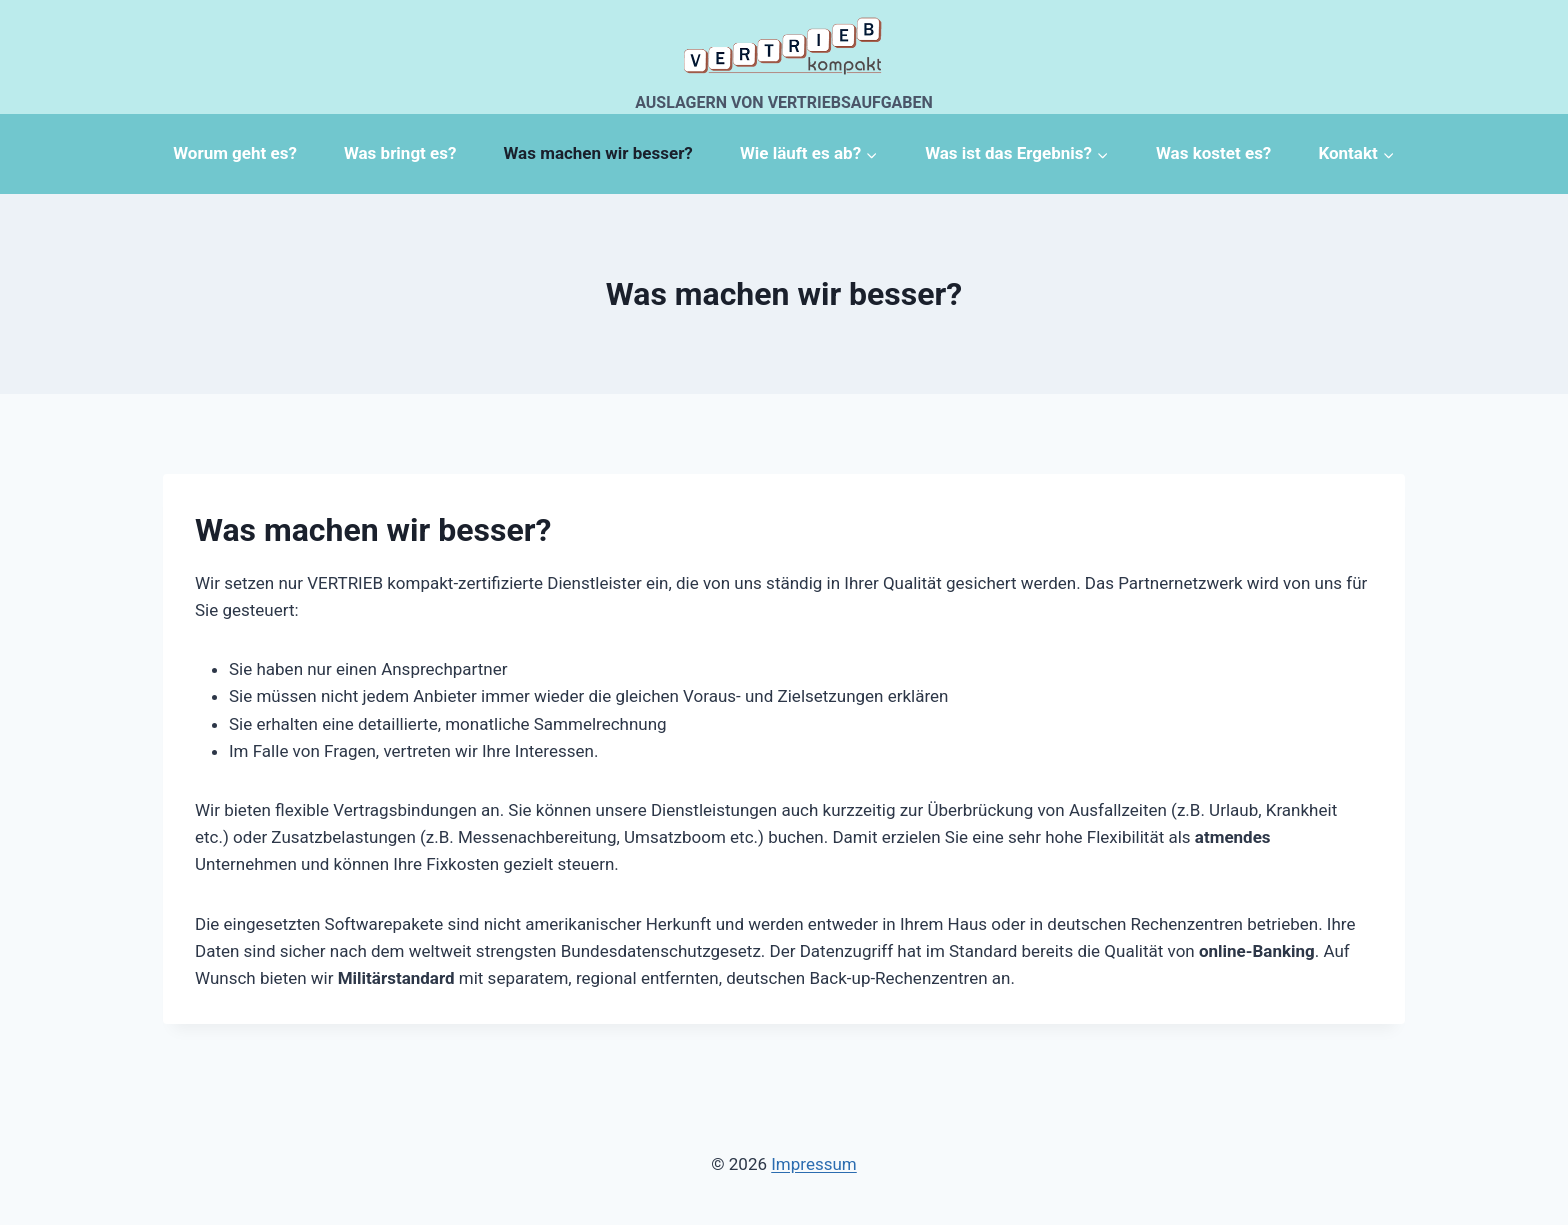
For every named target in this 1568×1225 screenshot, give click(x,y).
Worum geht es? (235, 153)
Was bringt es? (400, 153)
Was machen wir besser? (598, 153)
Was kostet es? (1213, 153)
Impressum (814, 1164)
